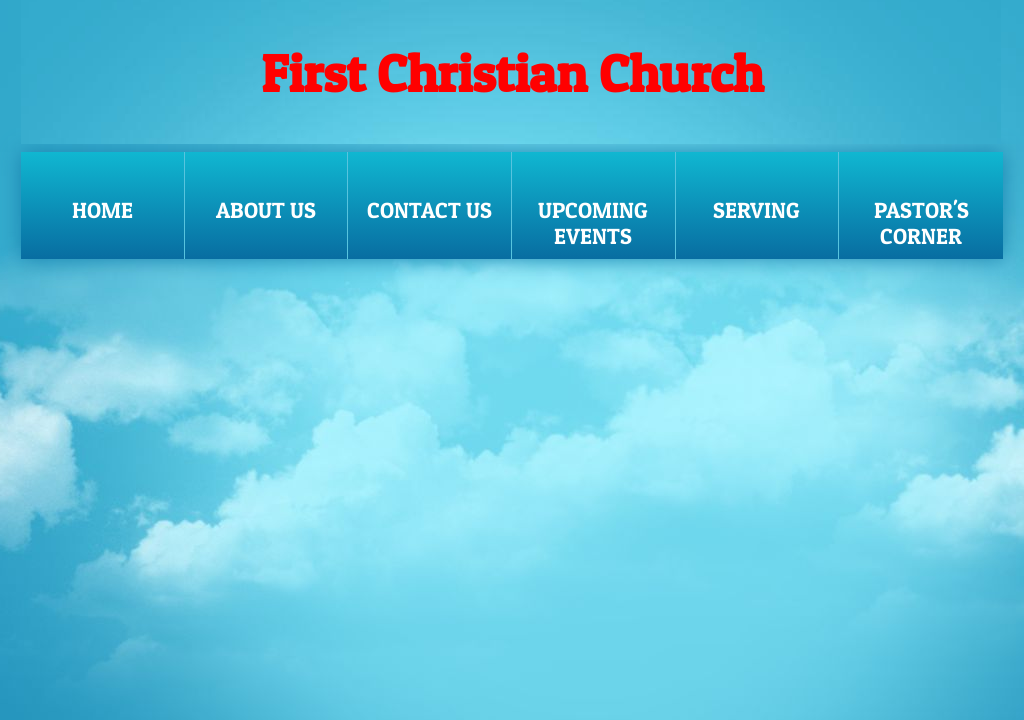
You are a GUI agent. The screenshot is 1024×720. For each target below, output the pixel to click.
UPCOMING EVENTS (593, 223)
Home (102, 210)
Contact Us (429, 210)
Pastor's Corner (921, 223)
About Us (266, 210)
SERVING (756, 210)
